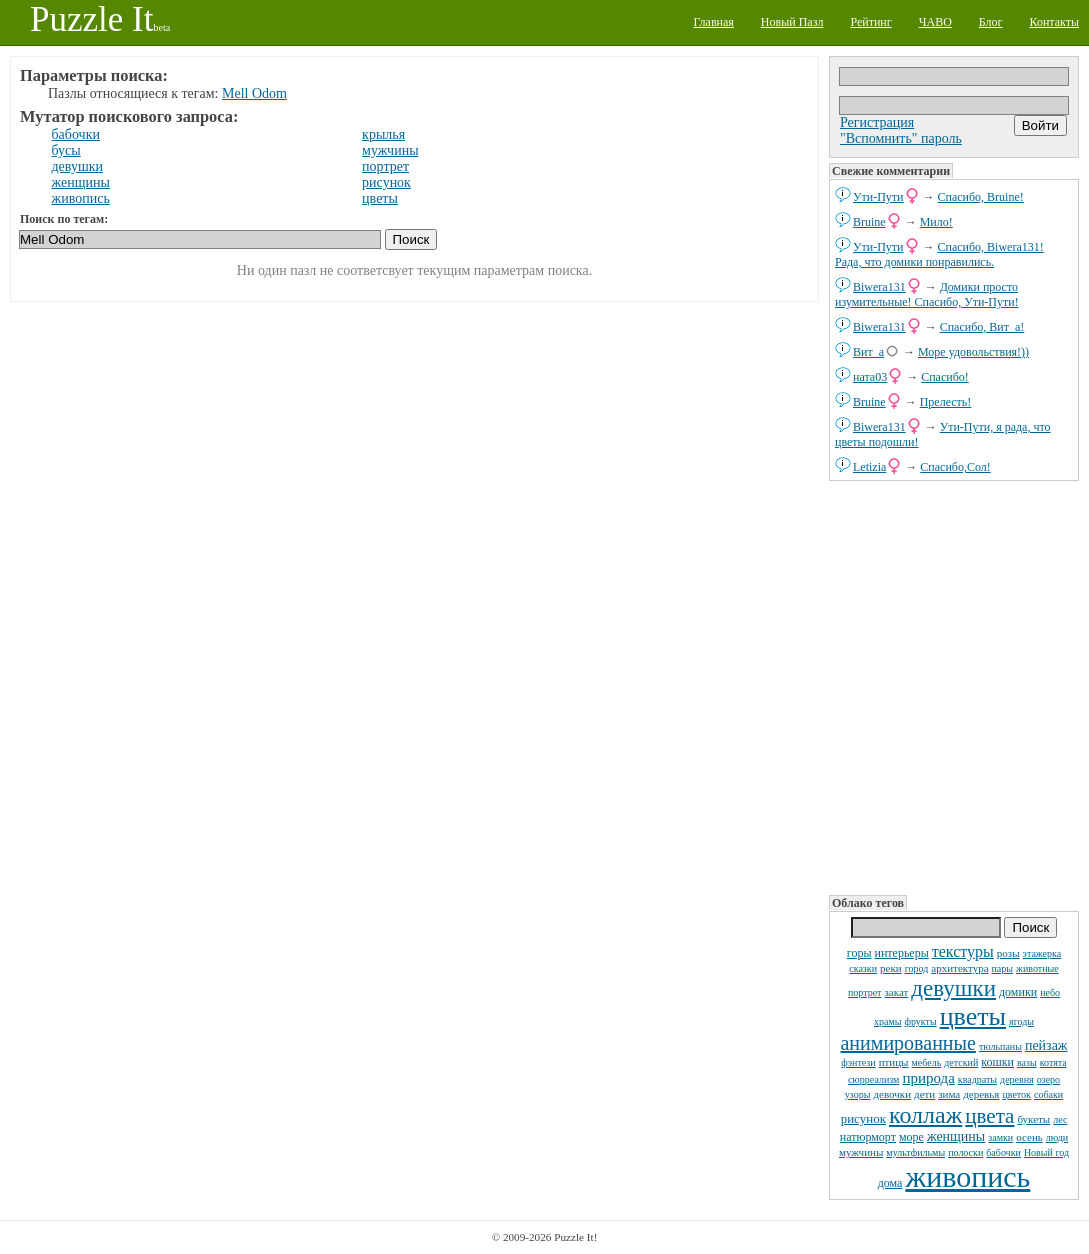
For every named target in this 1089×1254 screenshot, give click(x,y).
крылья (383, 134)
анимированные (907, 1043)
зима (949, 1094)
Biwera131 (879, 287)
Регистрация (877, 122)
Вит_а (868, 352)
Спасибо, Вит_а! (982, 327)
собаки (1048, 1094)
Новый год (1046, 1152)
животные (1037, 968)
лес (1060, 1119)
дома (890, 1183)
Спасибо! (945, 377)
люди (1057, 1137)
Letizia (869, 467)
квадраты (977, 1079)
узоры (858, 1094)
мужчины (861, 1152)
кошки (997, 1062)
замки (1000, 1137)
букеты (1033, 1119)
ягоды (1021, 1021)
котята (1053, 1062)
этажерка (1042, 953)
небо (1050, 992)
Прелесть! (946, 402)
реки (891, 968)
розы (1008, 953)
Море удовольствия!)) (973, 352)
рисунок (863, 1118)
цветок (1016, 1094)
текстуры (963, 951)
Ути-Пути (878, 197)
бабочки (1003, 1152)
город (917, 968)
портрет (865, 992)
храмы (888, 1021)
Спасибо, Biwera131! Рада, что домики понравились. (939, 254)
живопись (967, 1176)
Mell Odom (254, 93)
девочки (892, 1094)
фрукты (920, 1021)
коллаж (925, 1115)
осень (1029, 1137)
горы (859, 953)
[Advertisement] (954, 686)
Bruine (869, 222)
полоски (965, 1152)
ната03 (870, 377)
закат (896, 992)
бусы (66, 150)
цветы (973, 1016)
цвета (989, 1116)
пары (1003, 968)
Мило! (936, 222)
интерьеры (901, 953)
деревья (981, 1094)
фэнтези (858, 1062)
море (911, 1137)
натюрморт (868, 1137)
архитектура (959, 968)
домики (1018, 992)
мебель (927, 1062)
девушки (953, 988)
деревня (1017, 1079)
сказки (863, 968)
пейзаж (1046, 1045)
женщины (956, 1136)
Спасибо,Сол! (955, 467)
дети (924, 1094)
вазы (1027, 1062)
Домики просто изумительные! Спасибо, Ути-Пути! (927, 294)
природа (928, 1078)
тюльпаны (1000, 1046)
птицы (894, 1062)
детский (961, 1062)
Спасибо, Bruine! (981, 197)
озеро (1048, 1079)
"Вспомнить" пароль (901, 138)
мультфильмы (915, 1152)
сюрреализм (873, 1079)
